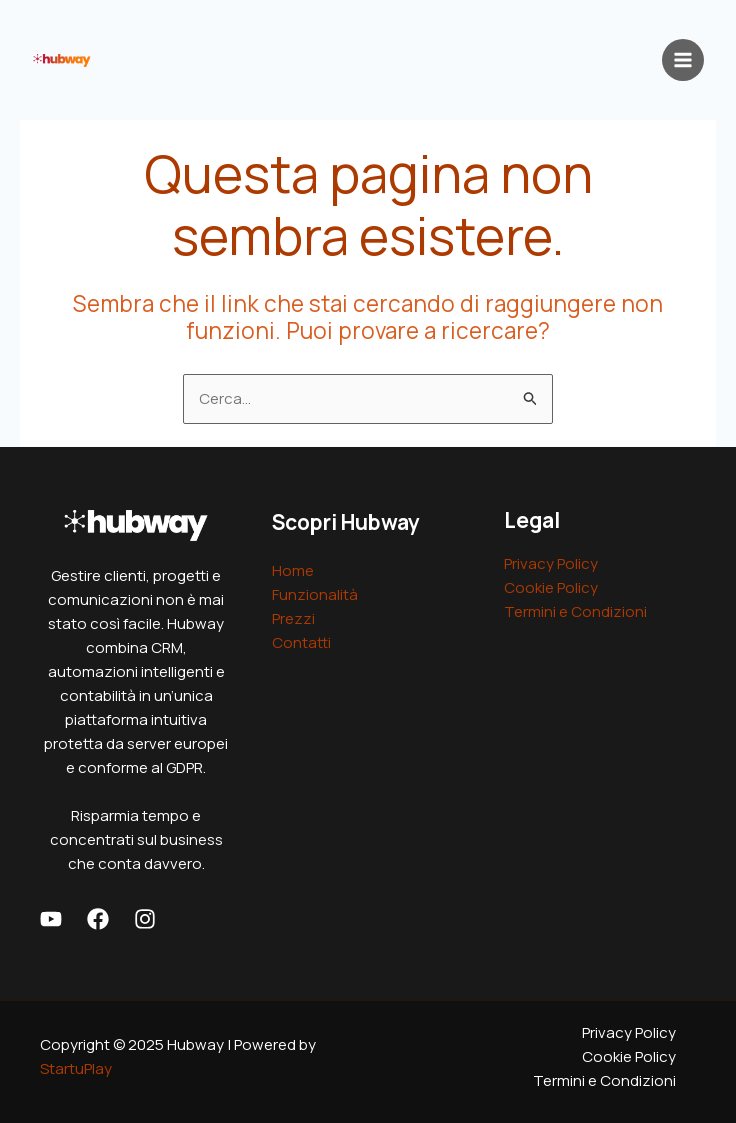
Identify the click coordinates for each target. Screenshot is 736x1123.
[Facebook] (98, 919)
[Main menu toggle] (683, 60)
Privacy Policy (551, 563)
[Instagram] (145, 919)
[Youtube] (51, 919)
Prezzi (293, 618)
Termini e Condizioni (575, 611)
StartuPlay (76, 1068)
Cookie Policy (551, 587)
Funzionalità (315, 594)
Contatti (301, 642)
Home (293, 570)
